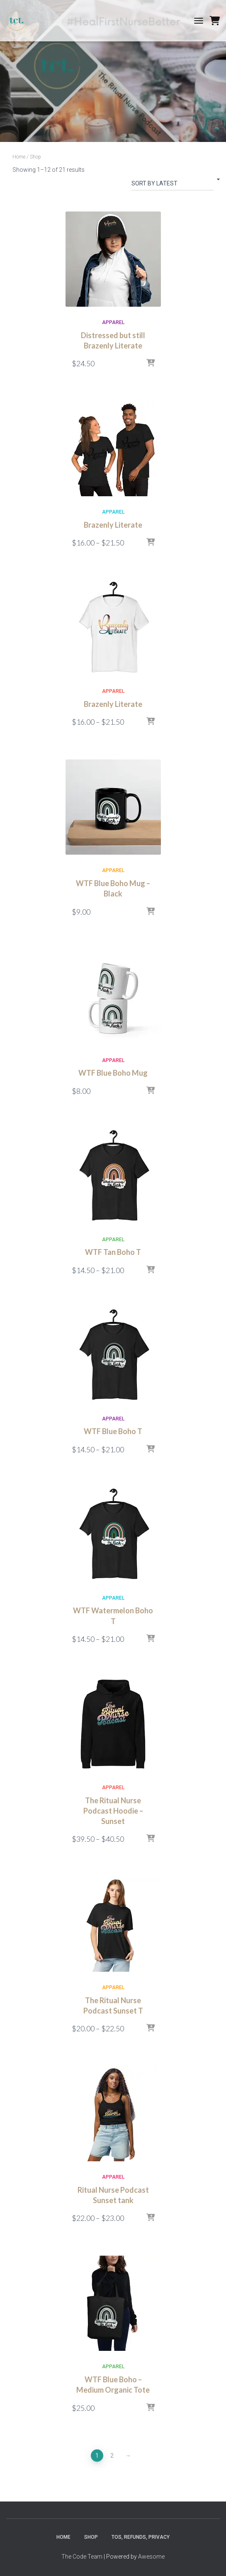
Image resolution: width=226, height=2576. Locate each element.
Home (18, 157)
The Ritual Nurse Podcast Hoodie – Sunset (113, 1811)
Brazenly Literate (113, 524)
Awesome (151, 2556)
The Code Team (81, 2556)
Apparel (113, 322)
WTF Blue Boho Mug (113, 1072)
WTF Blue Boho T (113, 1431)
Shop (91, 2537)
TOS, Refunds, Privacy (141, 2537)
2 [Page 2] (112, 2455)
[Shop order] (172, 185)
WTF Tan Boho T (113, 1252)
